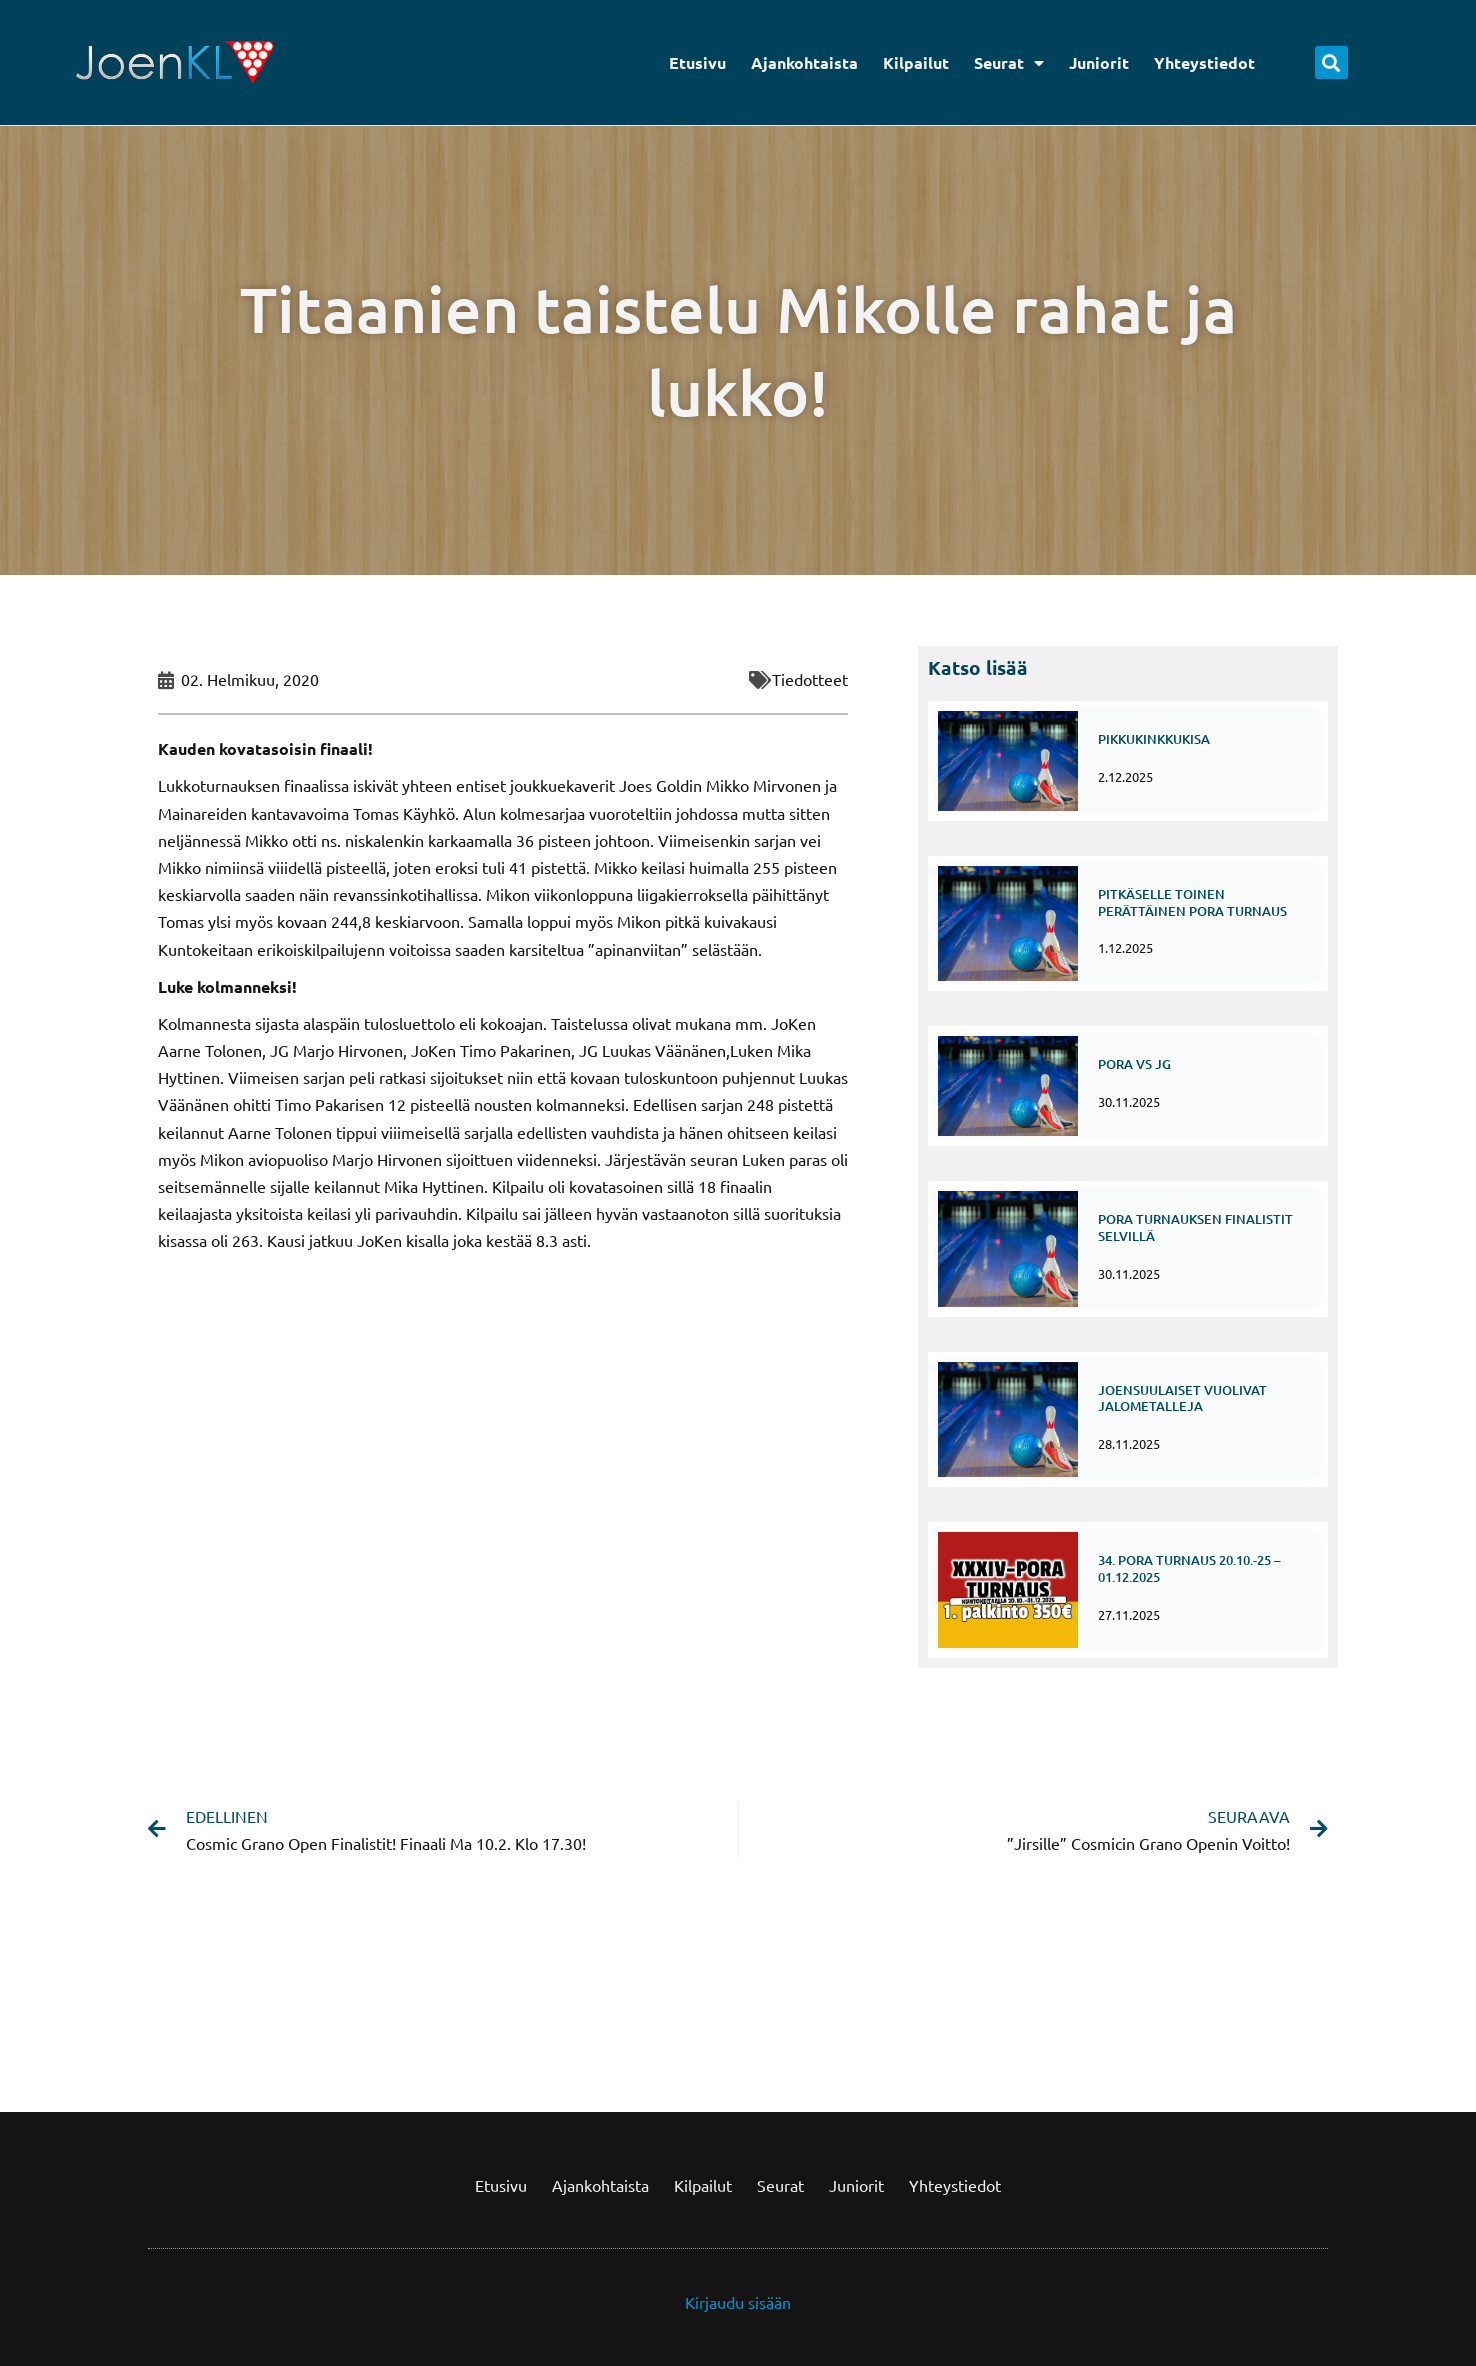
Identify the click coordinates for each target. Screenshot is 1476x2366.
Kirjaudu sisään (738, 2302)
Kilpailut (916, 62)
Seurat (1009, 63)
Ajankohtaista (804, 62)
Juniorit (1099, 62)
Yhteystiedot (1204, 62)
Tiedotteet (810, 679)
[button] (1331, 62)
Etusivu (697, 62)
